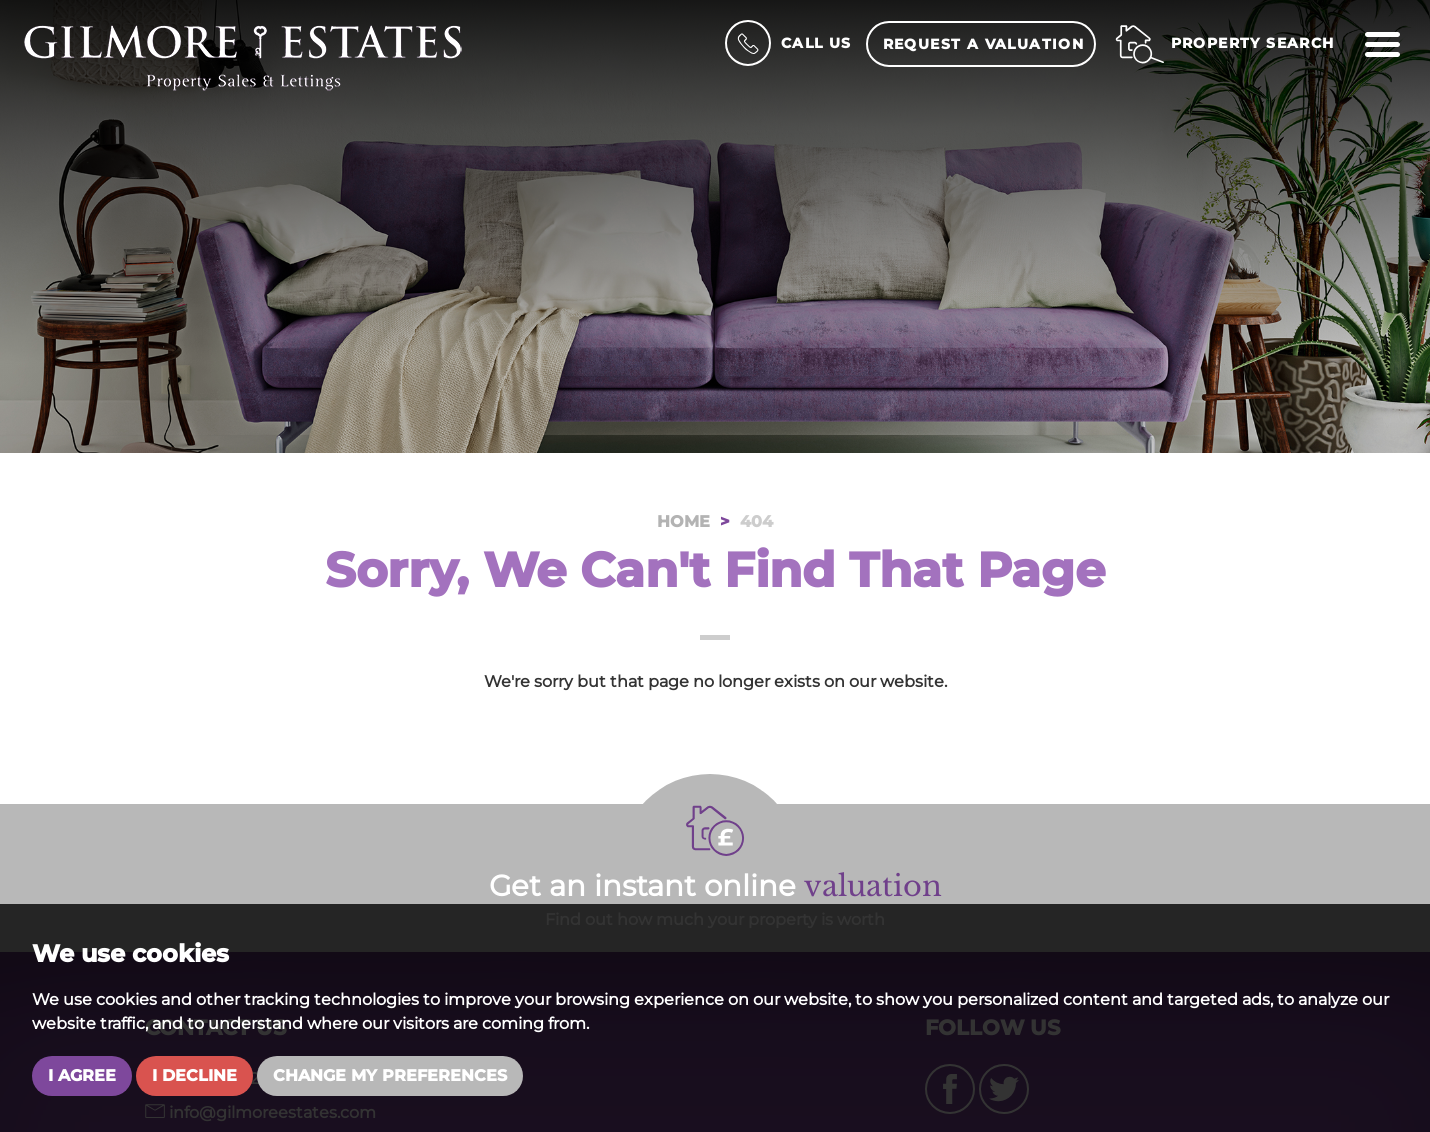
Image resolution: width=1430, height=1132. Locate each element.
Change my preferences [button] (390, 1075)
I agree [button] (82, 1075)
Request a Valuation (984, 44)
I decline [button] (194, 1075)
